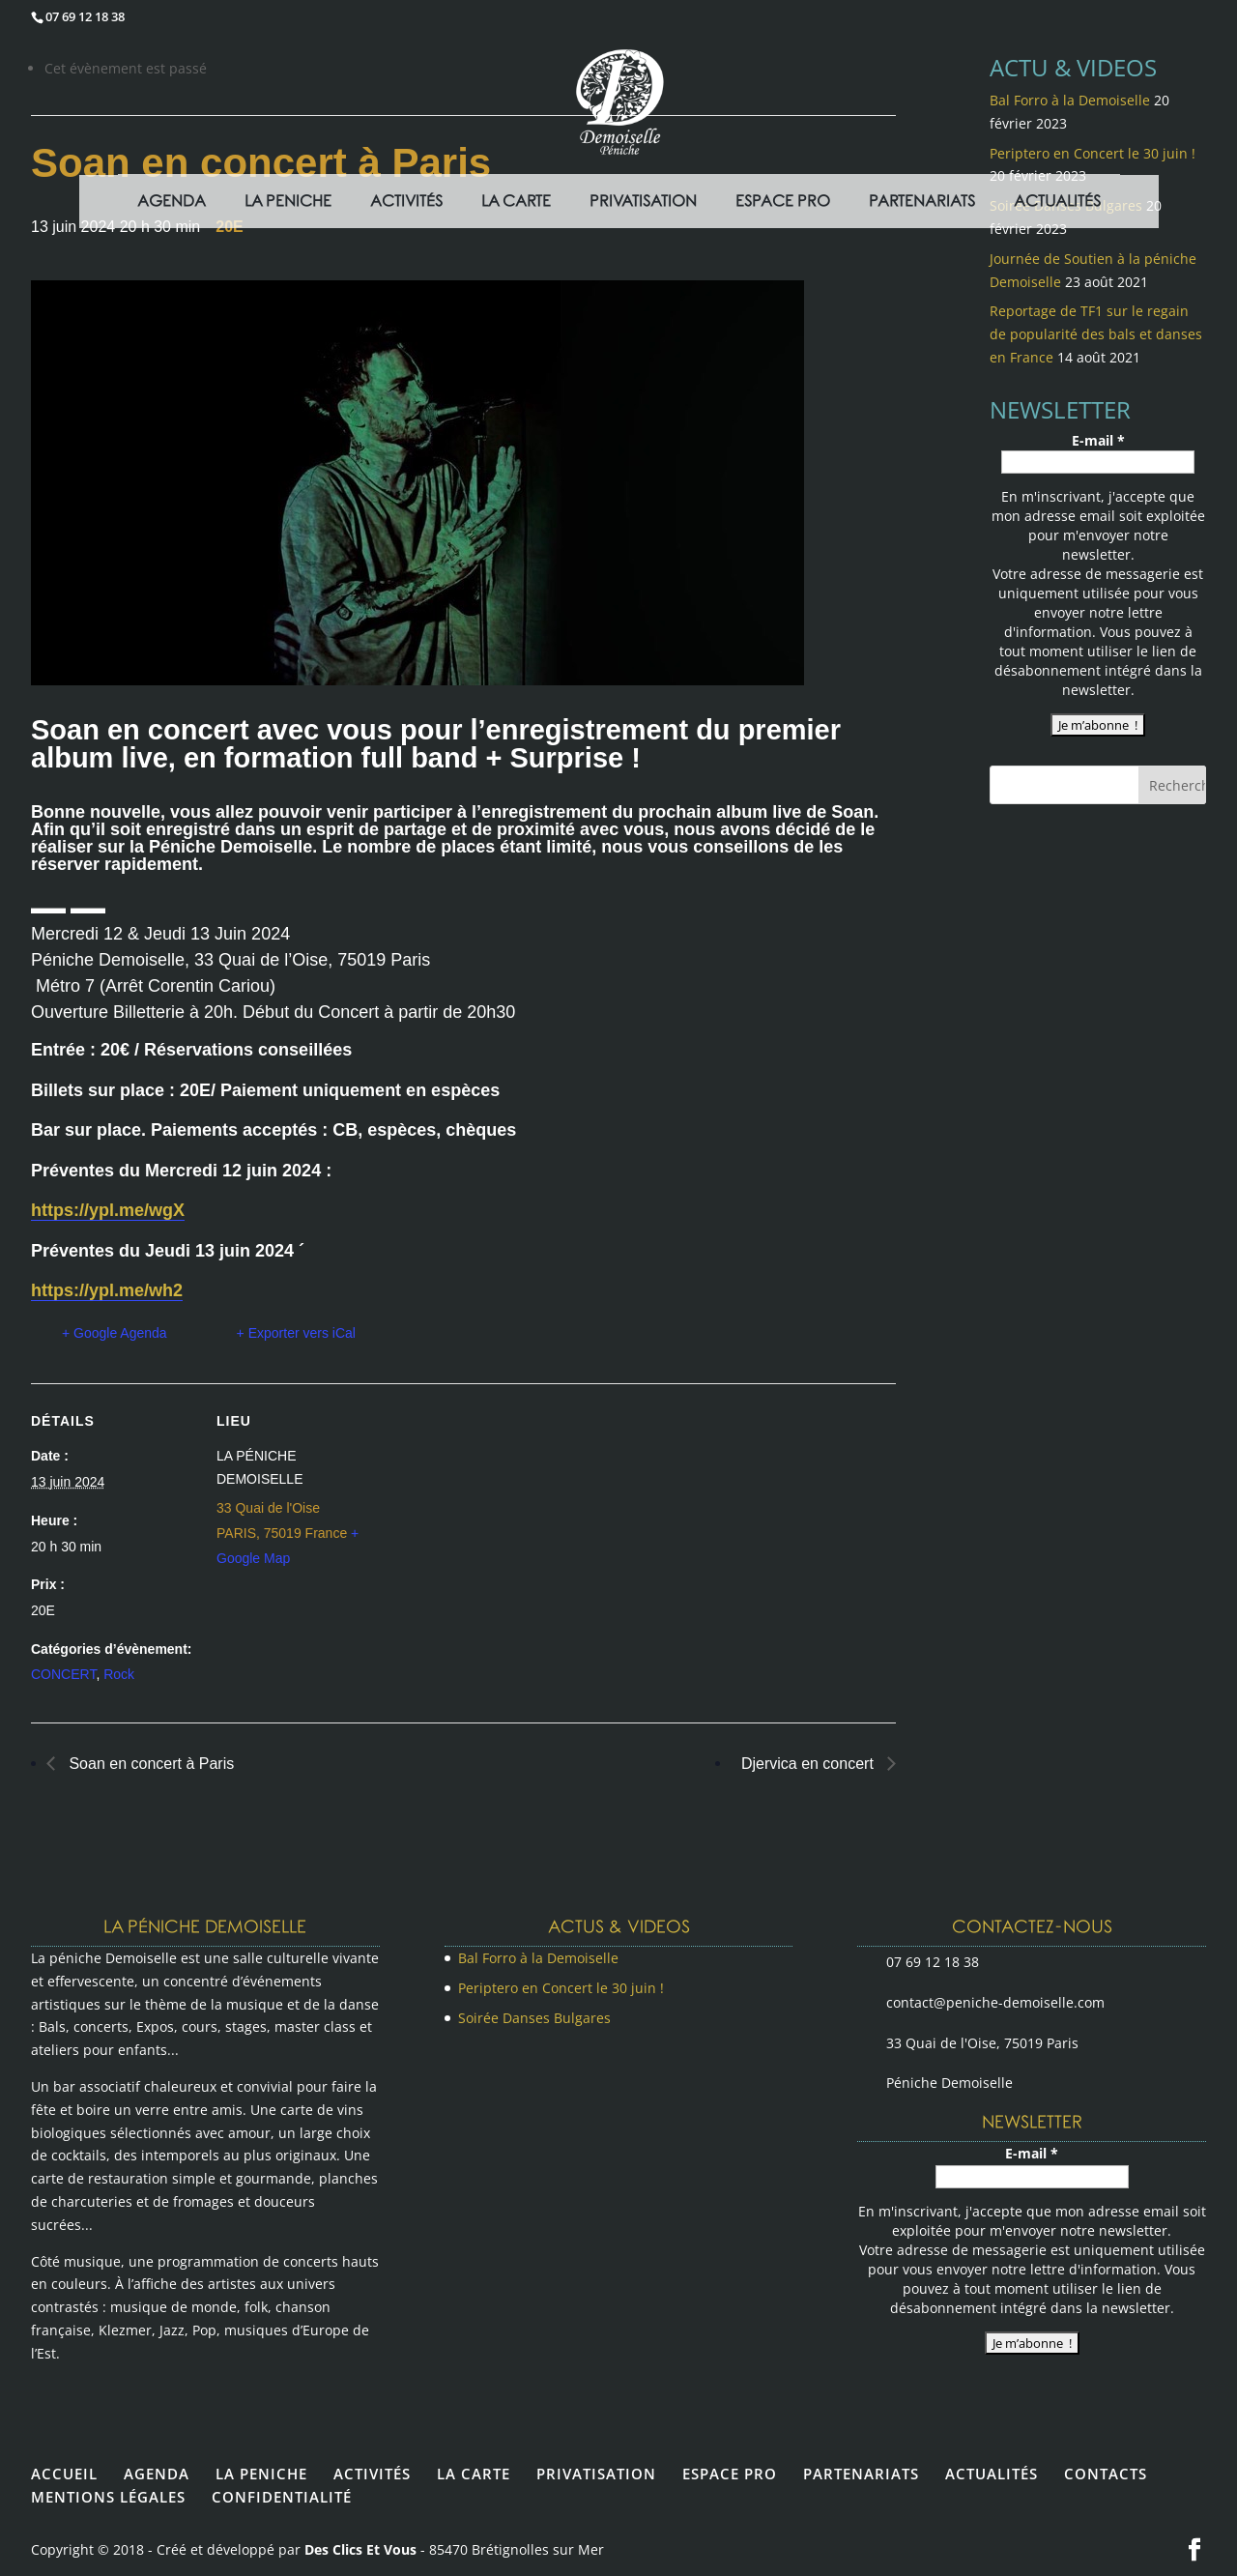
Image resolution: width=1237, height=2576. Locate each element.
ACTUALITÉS (991, 2473)
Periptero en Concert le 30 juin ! (561, 1988)
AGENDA (156, 2473)
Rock (118, 1674)
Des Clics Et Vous (360, 2549)
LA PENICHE (261, 2473)
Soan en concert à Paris (149, 1763)
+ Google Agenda (114, 1333)
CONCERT (63, 1674)
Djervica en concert (809, 1763)
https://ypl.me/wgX (108, 1210)
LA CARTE (473, 2473)
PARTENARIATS (861, 2473)
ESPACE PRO (729, 2473)
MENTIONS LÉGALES (108, 2496)
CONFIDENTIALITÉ (282, 2496)
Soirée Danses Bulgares (534, 2018)
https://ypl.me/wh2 (107, 1290)
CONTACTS (1105, 2473)
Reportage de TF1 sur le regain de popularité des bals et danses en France (1096, 334)
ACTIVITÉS (372, 2473)
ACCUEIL (64, 2473)
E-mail (1098, 440)
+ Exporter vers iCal (296, 1333)
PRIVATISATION (596, 2473)
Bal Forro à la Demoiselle (538, 1958)
